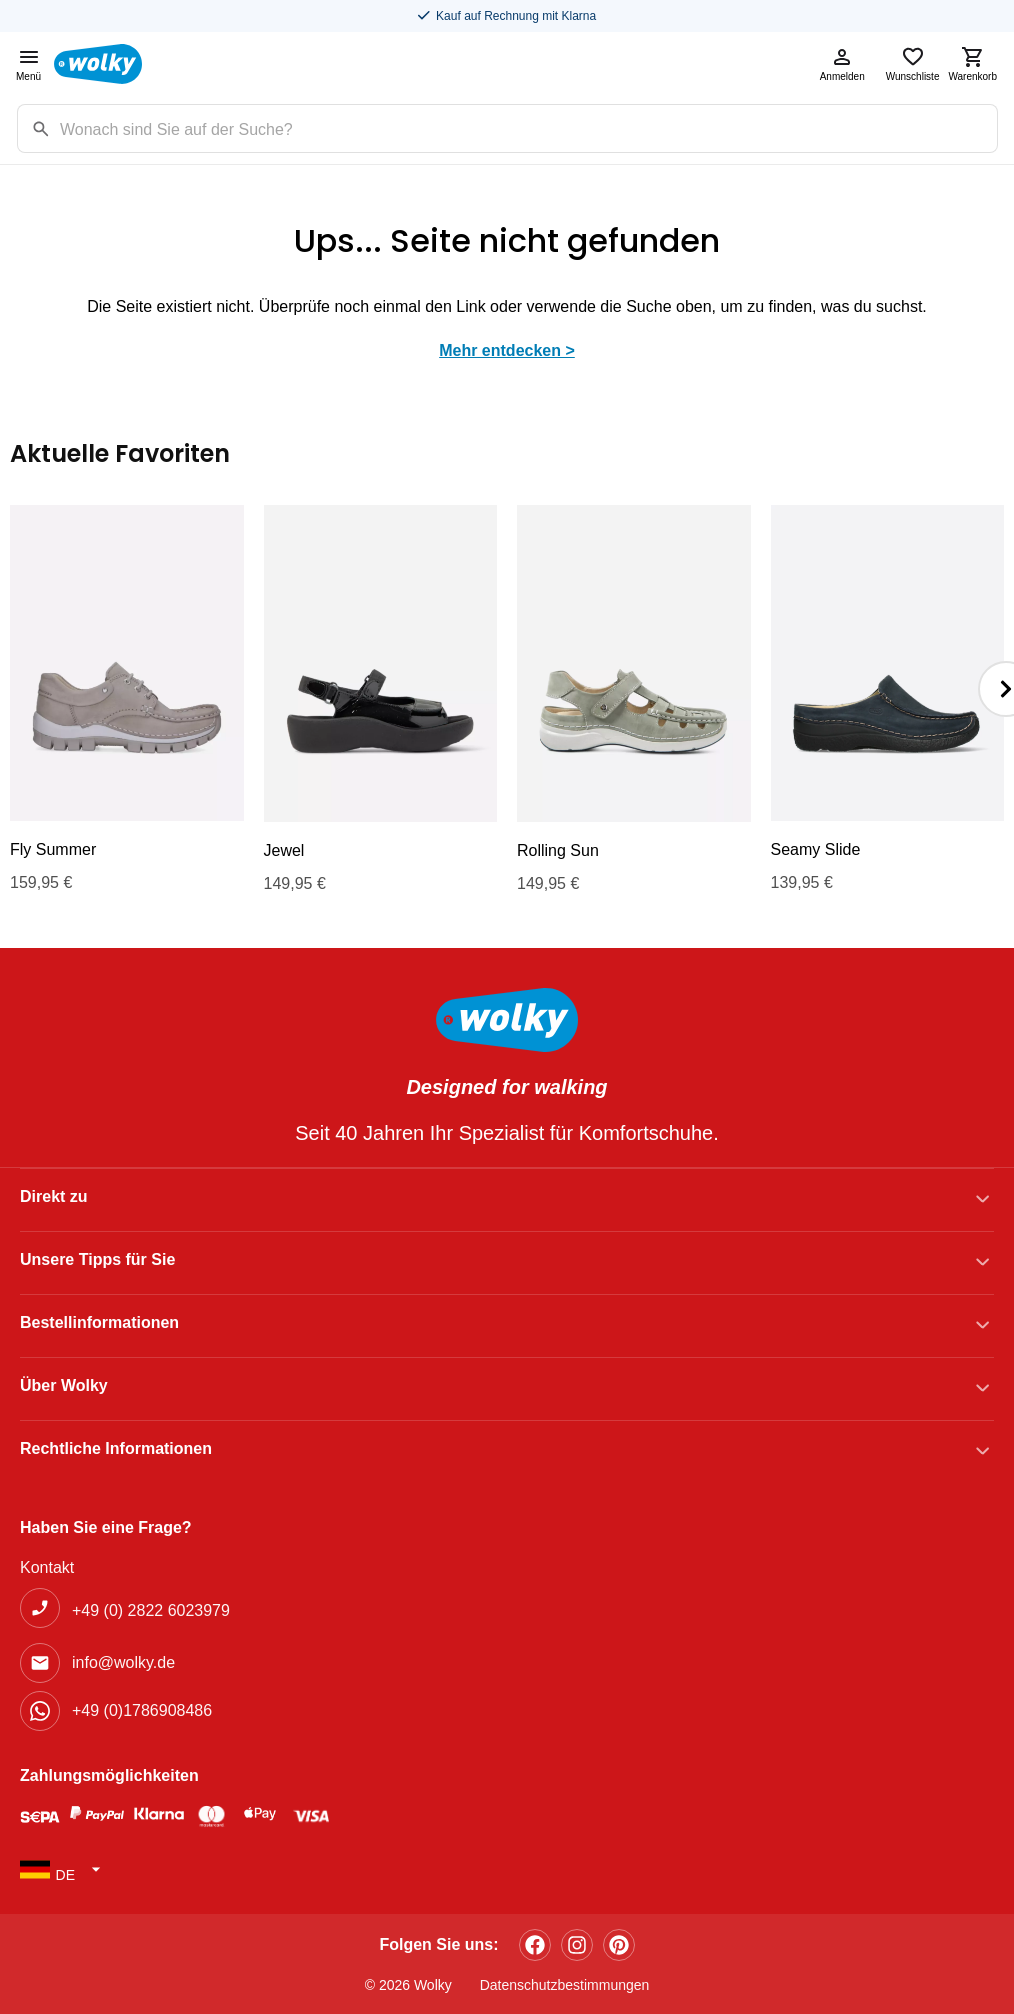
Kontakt (47, 1567)
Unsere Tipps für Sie (97, 1259)
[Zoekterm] (528, 128)
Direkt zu (54, 1196)
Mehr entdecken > (507, 350)
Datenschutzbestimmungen (565, 1985)
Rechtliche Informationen (116, 1448)
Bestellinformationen (99, 1322)
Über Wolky (64, 1385)
